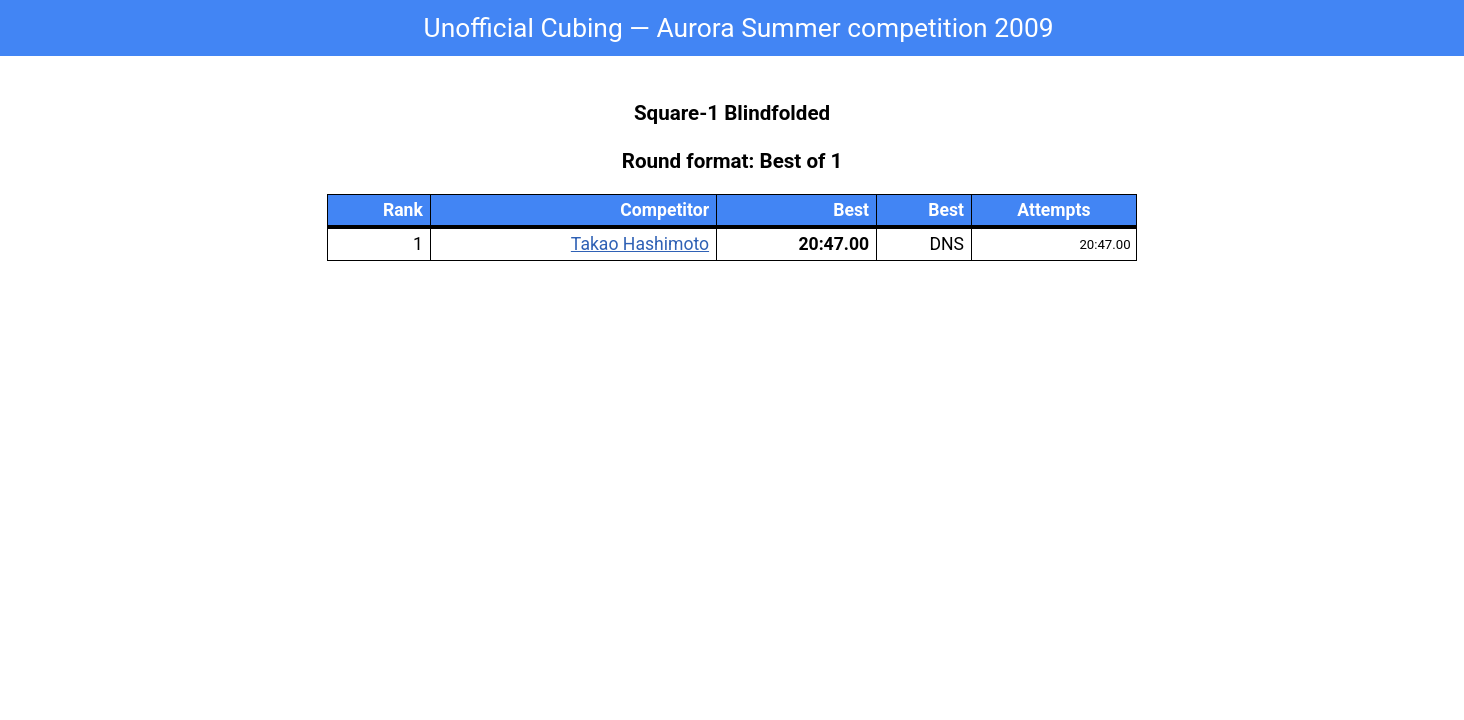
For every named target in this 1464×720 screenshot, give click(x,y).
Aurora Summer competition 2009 (854, 28)
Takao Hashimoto (640, 244)
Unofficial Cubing (523, 28)
